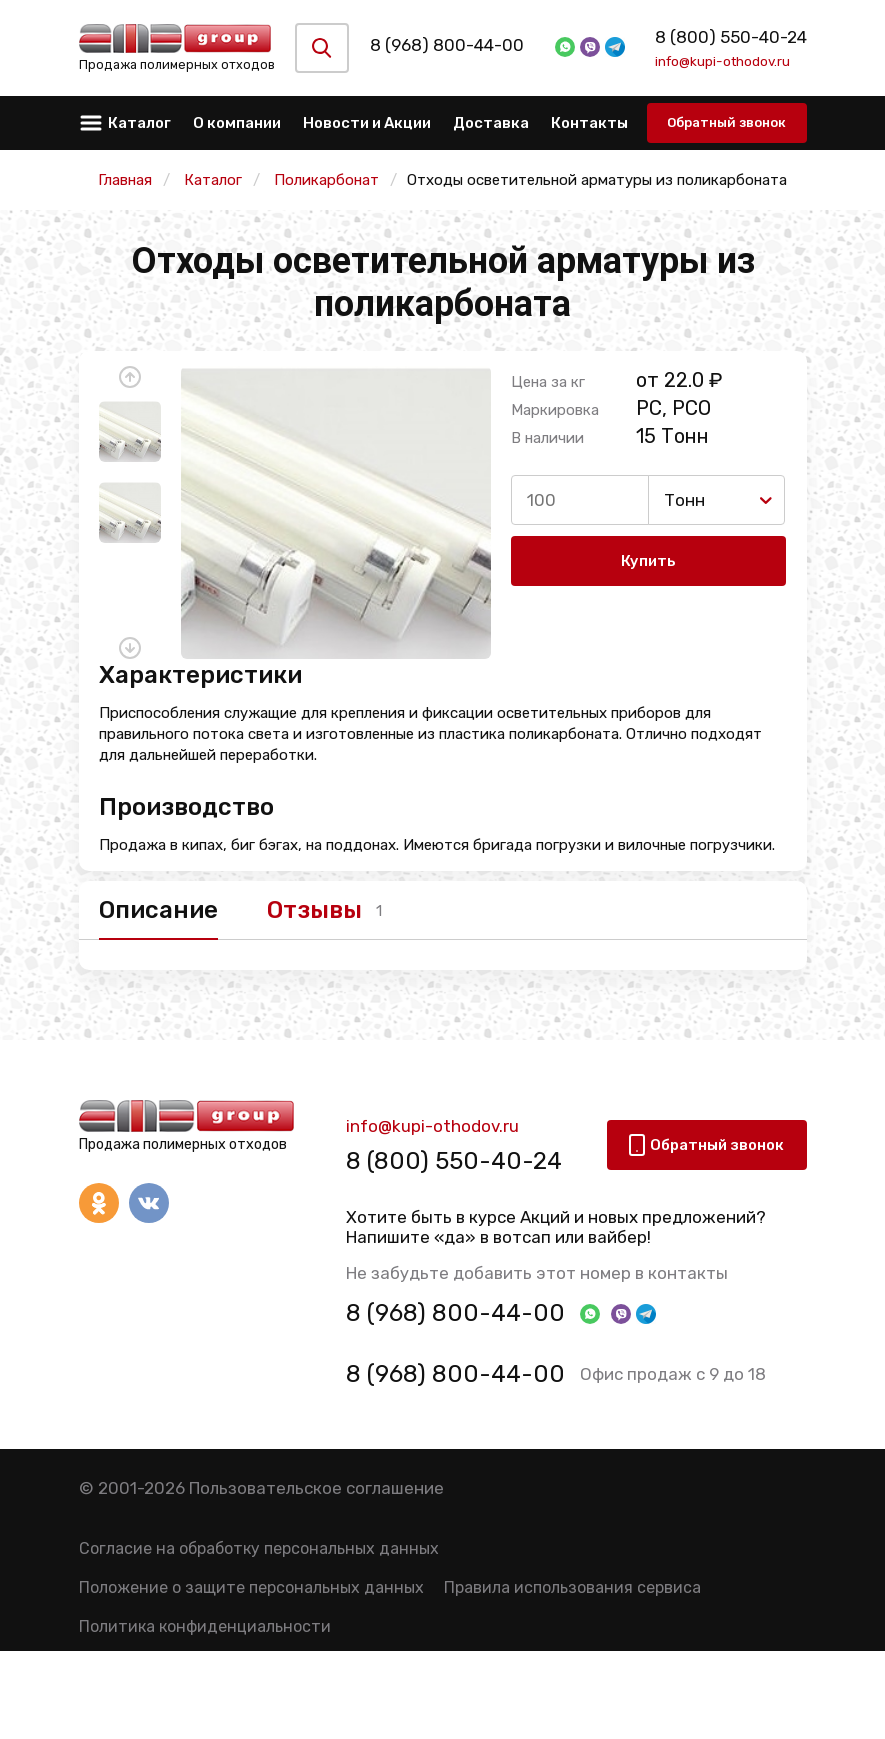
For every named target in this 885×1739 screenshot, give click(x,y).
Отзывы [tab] (315, 910)
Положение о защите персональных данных (251, 1587)
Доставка (491, 123)
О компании (237, 123)
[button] (130, 377)
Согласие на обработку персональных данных (259, 1548)
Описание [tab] (158, 910)
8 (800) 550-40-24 (730, 37)
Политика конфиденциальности (205, 1626)
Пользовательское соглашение (316, 1488)
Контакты (589, 123)
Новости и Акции (367, 123)
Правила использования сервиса (572, 1587)
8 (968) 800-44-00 (460, 45)
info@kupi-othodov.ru (721, 61)
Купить (648, 561)
